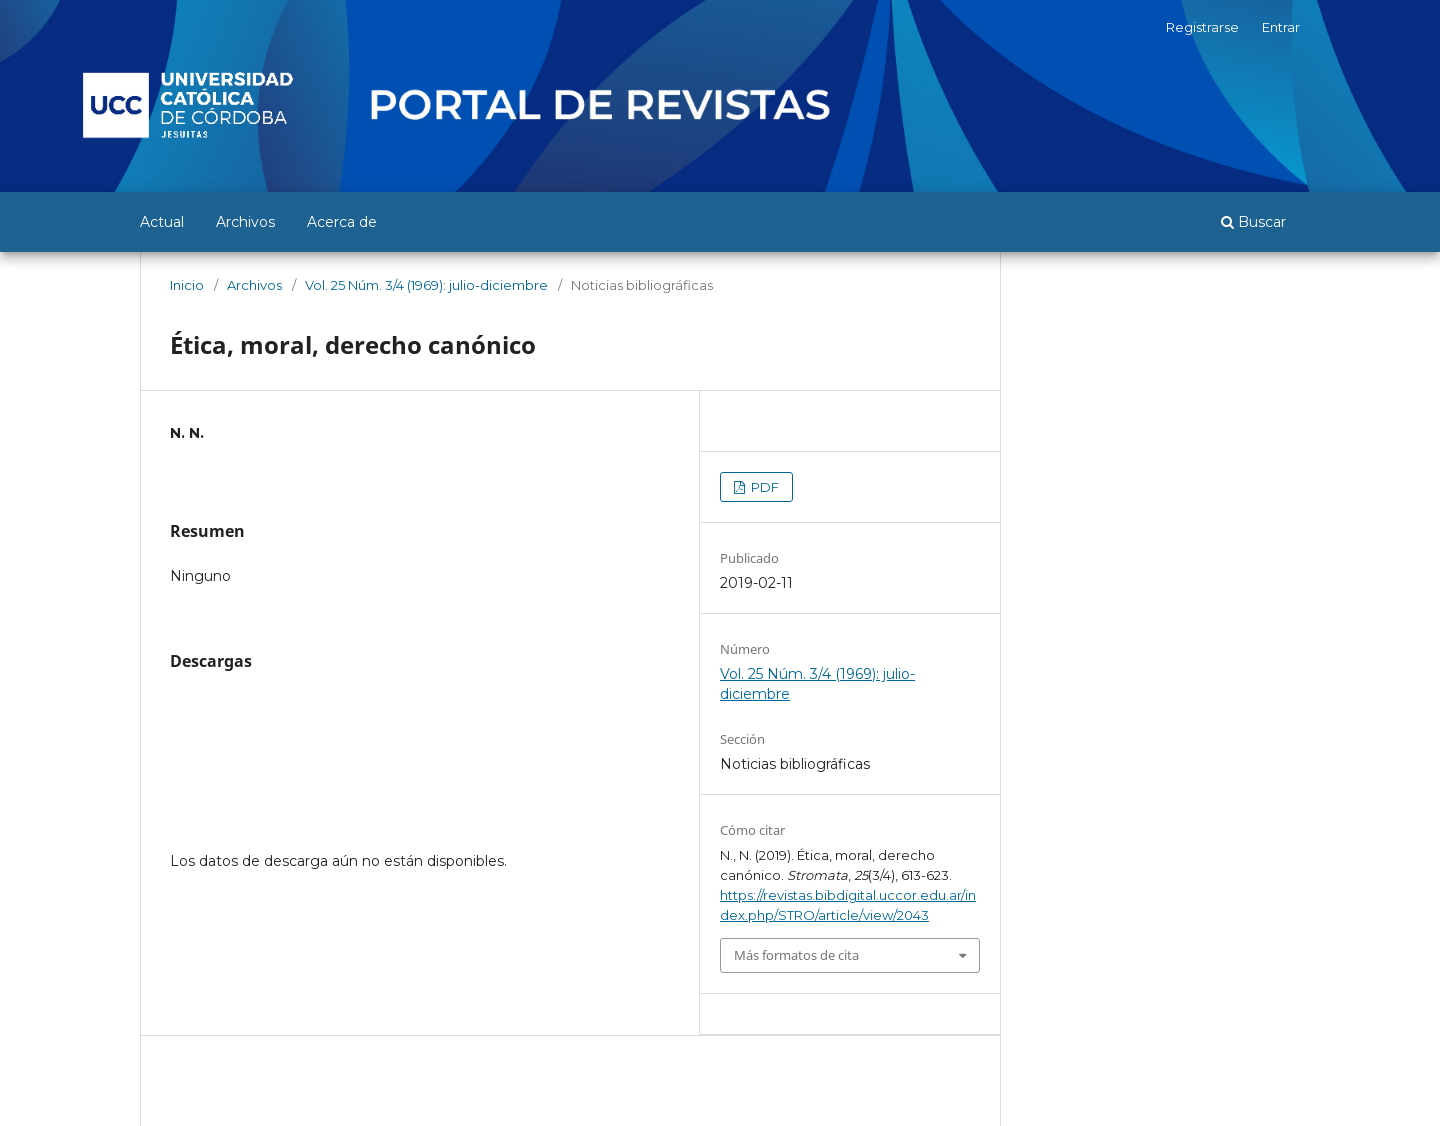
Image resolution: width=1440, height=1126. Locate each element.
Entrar (1281, 27)
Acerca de (342, 222)
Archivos (245, 222)
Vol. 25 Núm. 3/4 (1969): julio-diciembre (426, 285)
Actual (162, 222)
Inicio (187, 285)
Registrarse (1202, 27)
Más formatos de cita (796, 955)
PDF (763, 487)
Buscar (1253, 222)
